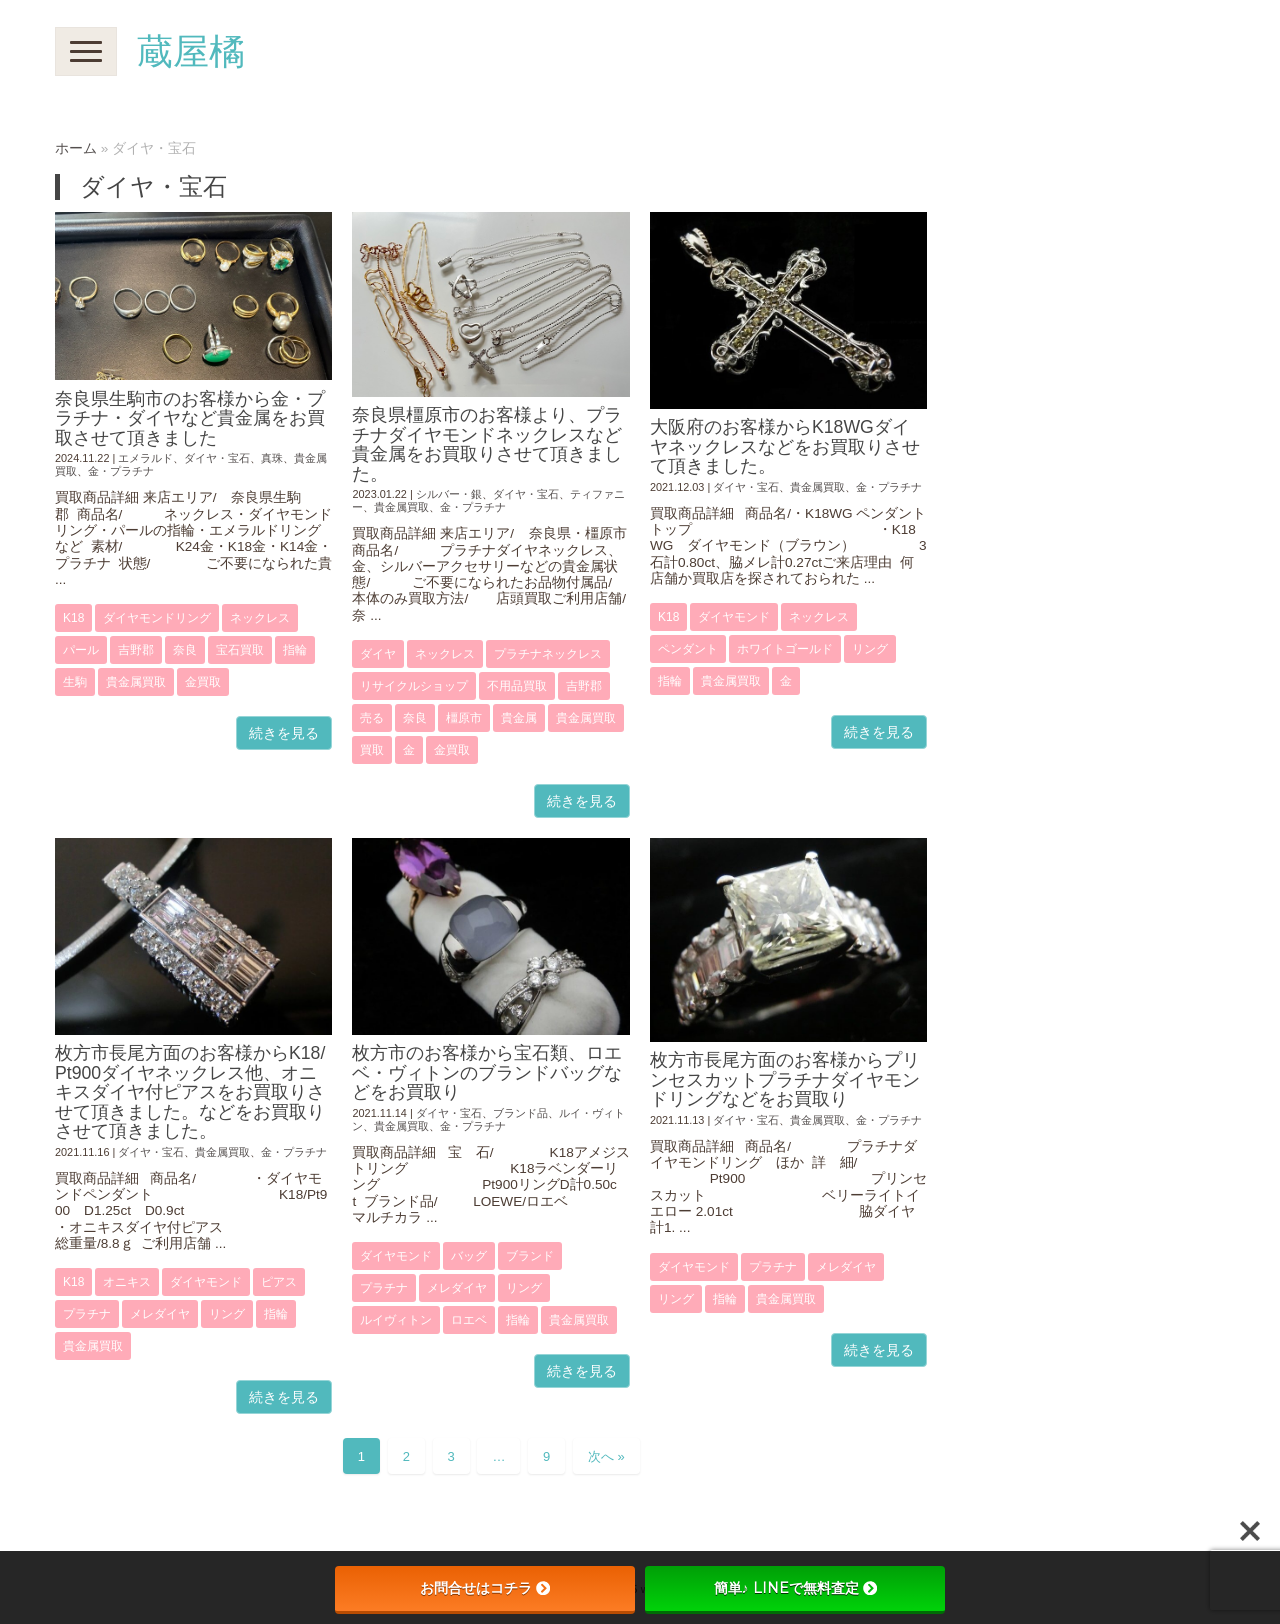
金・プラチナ (121, 471)
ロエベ (469, 1320)
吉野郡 (136, 650)
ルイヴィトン (396, 1320)
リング (870, 649)
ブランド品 (520, 1113)
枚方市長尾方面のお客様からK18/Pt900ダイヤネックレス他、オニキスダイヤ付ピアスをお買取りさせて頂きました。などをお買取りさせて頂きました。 (190, 1092)
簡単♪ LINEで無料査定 (795, 1588)
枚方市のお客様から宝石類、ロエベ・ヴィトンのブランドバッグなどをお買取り (487, 1072)
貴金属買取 (136, 682)
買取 (372, 750)
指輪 (295, 650)
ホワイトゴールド (785, 649)
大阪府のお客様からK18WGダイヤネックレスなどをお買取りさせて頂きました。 (785, 446)
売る (372, 718)
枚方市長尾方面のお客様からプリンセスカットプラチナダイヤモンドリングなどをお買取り (785, 1079)
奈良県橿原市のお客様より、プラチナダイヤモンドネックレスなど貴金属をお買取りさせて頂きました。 (487, 444)
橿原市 (464, 718)
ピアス (279, 1282)
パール (81, 650)
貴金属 (519, 718)
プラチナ (87, 1314)
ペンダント (688, 649)
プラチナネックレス (548, 654)
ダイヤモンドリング (157, 618)
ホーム (76, 148)
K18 (73, 618)
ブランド (530, 1256)
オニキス (127, 1282)
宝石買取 (240, 650)
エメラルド (145, 458)
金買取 (203, 682)
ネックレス (260, 618)
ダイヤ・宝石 (217, 458)
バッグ (469, 1256)
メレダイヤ (160, 1314)
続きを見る (284, 733)
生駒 (75, 682)
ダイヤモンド (734, 617)
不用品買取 (517, 686)
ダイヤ (378, 654)
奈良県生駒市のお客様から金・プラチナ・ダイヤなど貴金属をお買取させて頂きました (190, 418)
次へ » (606, 1456)
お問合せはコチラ (485, 1588)
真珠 (272, 458)
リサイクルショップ (414, 686)
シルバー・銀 (449, 494)
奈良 (185, 650)
